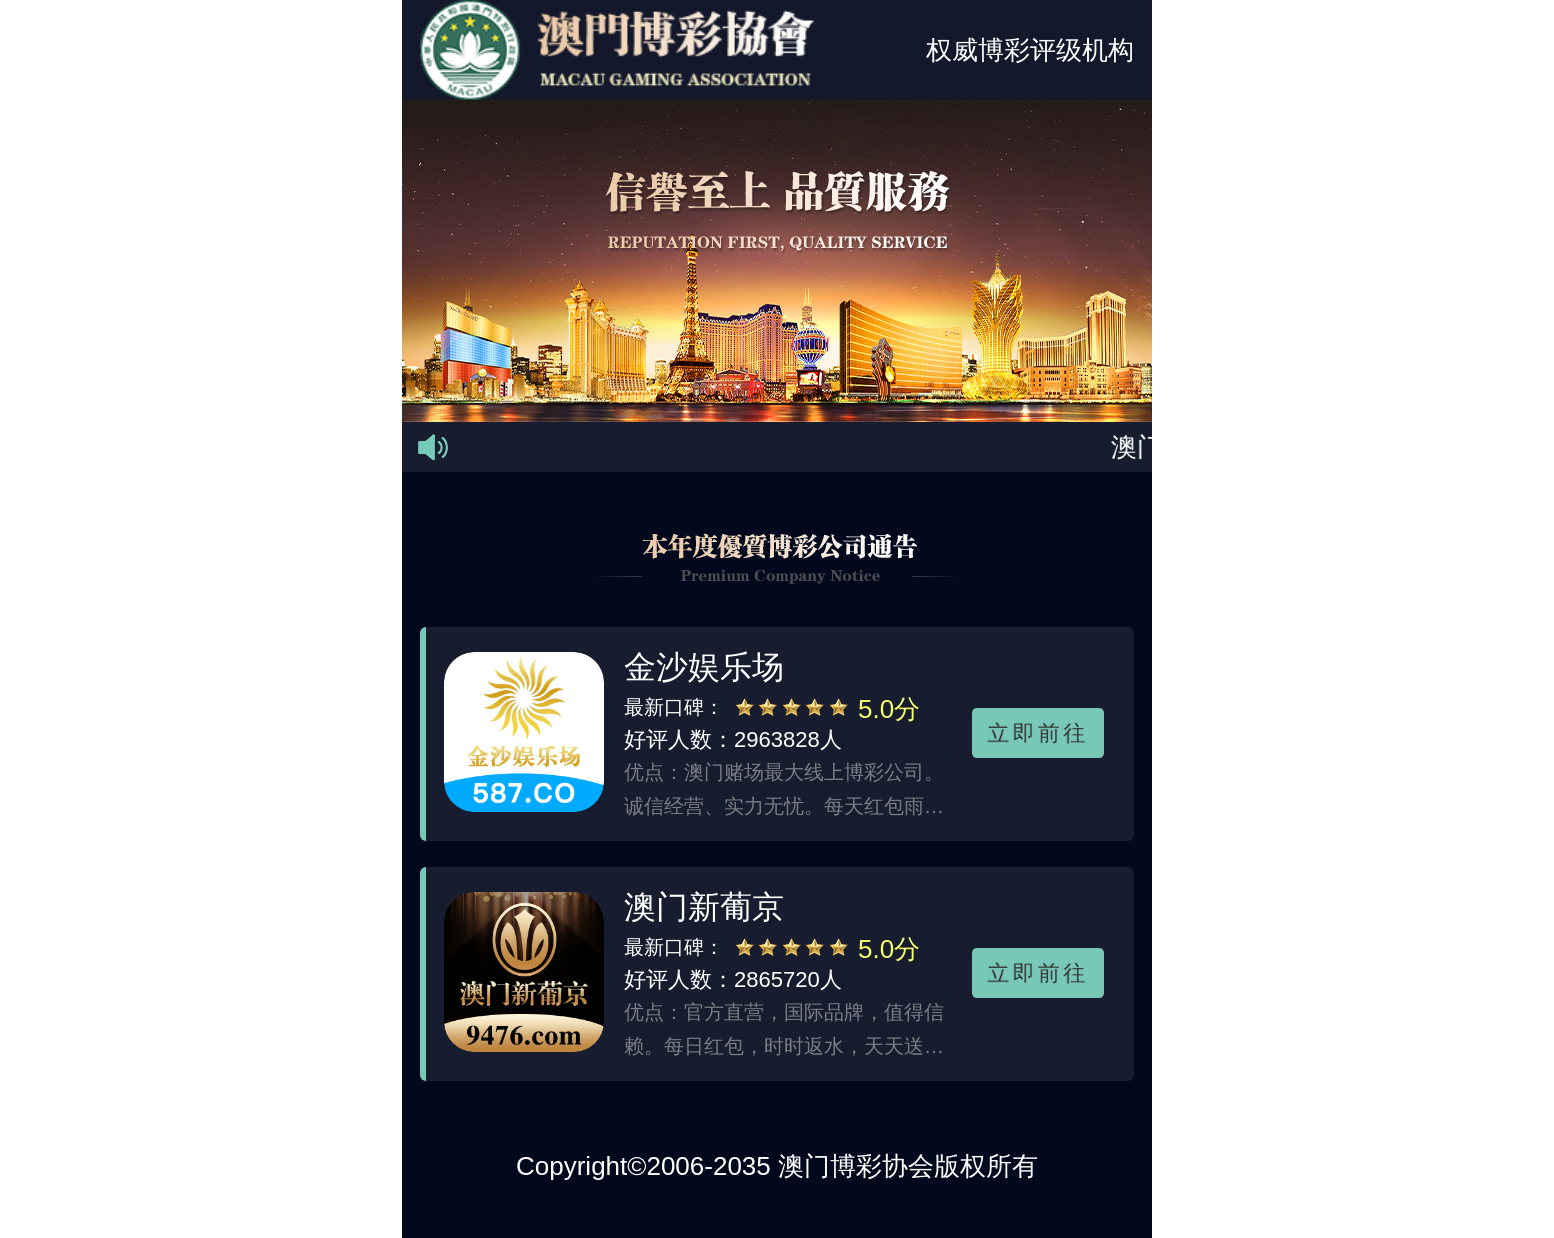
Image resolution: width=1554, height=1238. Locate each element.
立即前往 (1038, 732)
